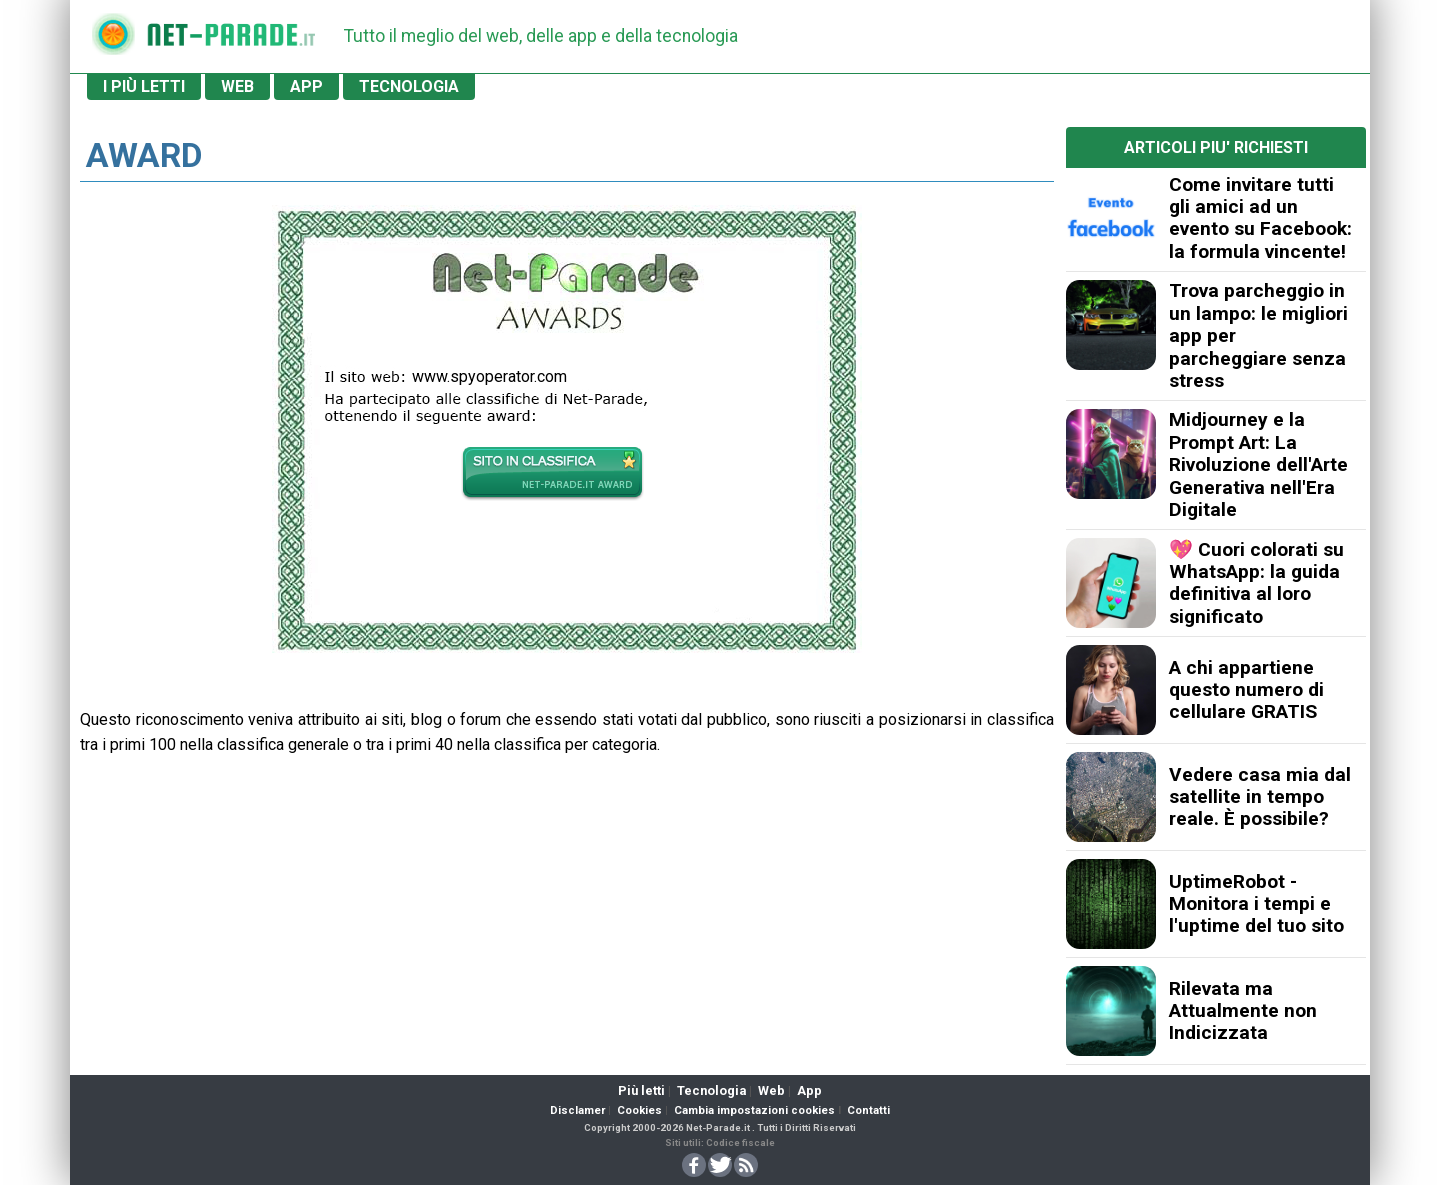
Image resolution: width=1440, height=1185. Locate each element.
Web (771, 1090)
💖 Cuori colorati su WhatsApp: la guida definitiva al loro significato (1256, 583)
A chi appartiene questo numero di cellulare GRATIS (1246, 690)
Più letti (641, 1090)
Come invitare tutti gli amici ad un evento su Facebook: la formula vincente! (1260, 218)
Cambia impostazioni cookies (754, 1110)
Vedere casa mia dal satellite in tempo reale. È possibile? (1260, 797)
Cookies (639, 1110)
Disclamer (577, 1110)
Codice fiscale (740, 1142)
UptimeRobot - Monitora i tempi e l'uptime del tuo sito (1256, 904)
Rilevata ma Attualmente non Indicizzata (1243, 1011)
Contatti (868, 1110)
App (809, 1090)
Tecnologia (711, 1090)
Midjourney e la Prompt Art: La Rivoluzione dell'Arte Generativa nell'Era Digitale (1258, 464)
